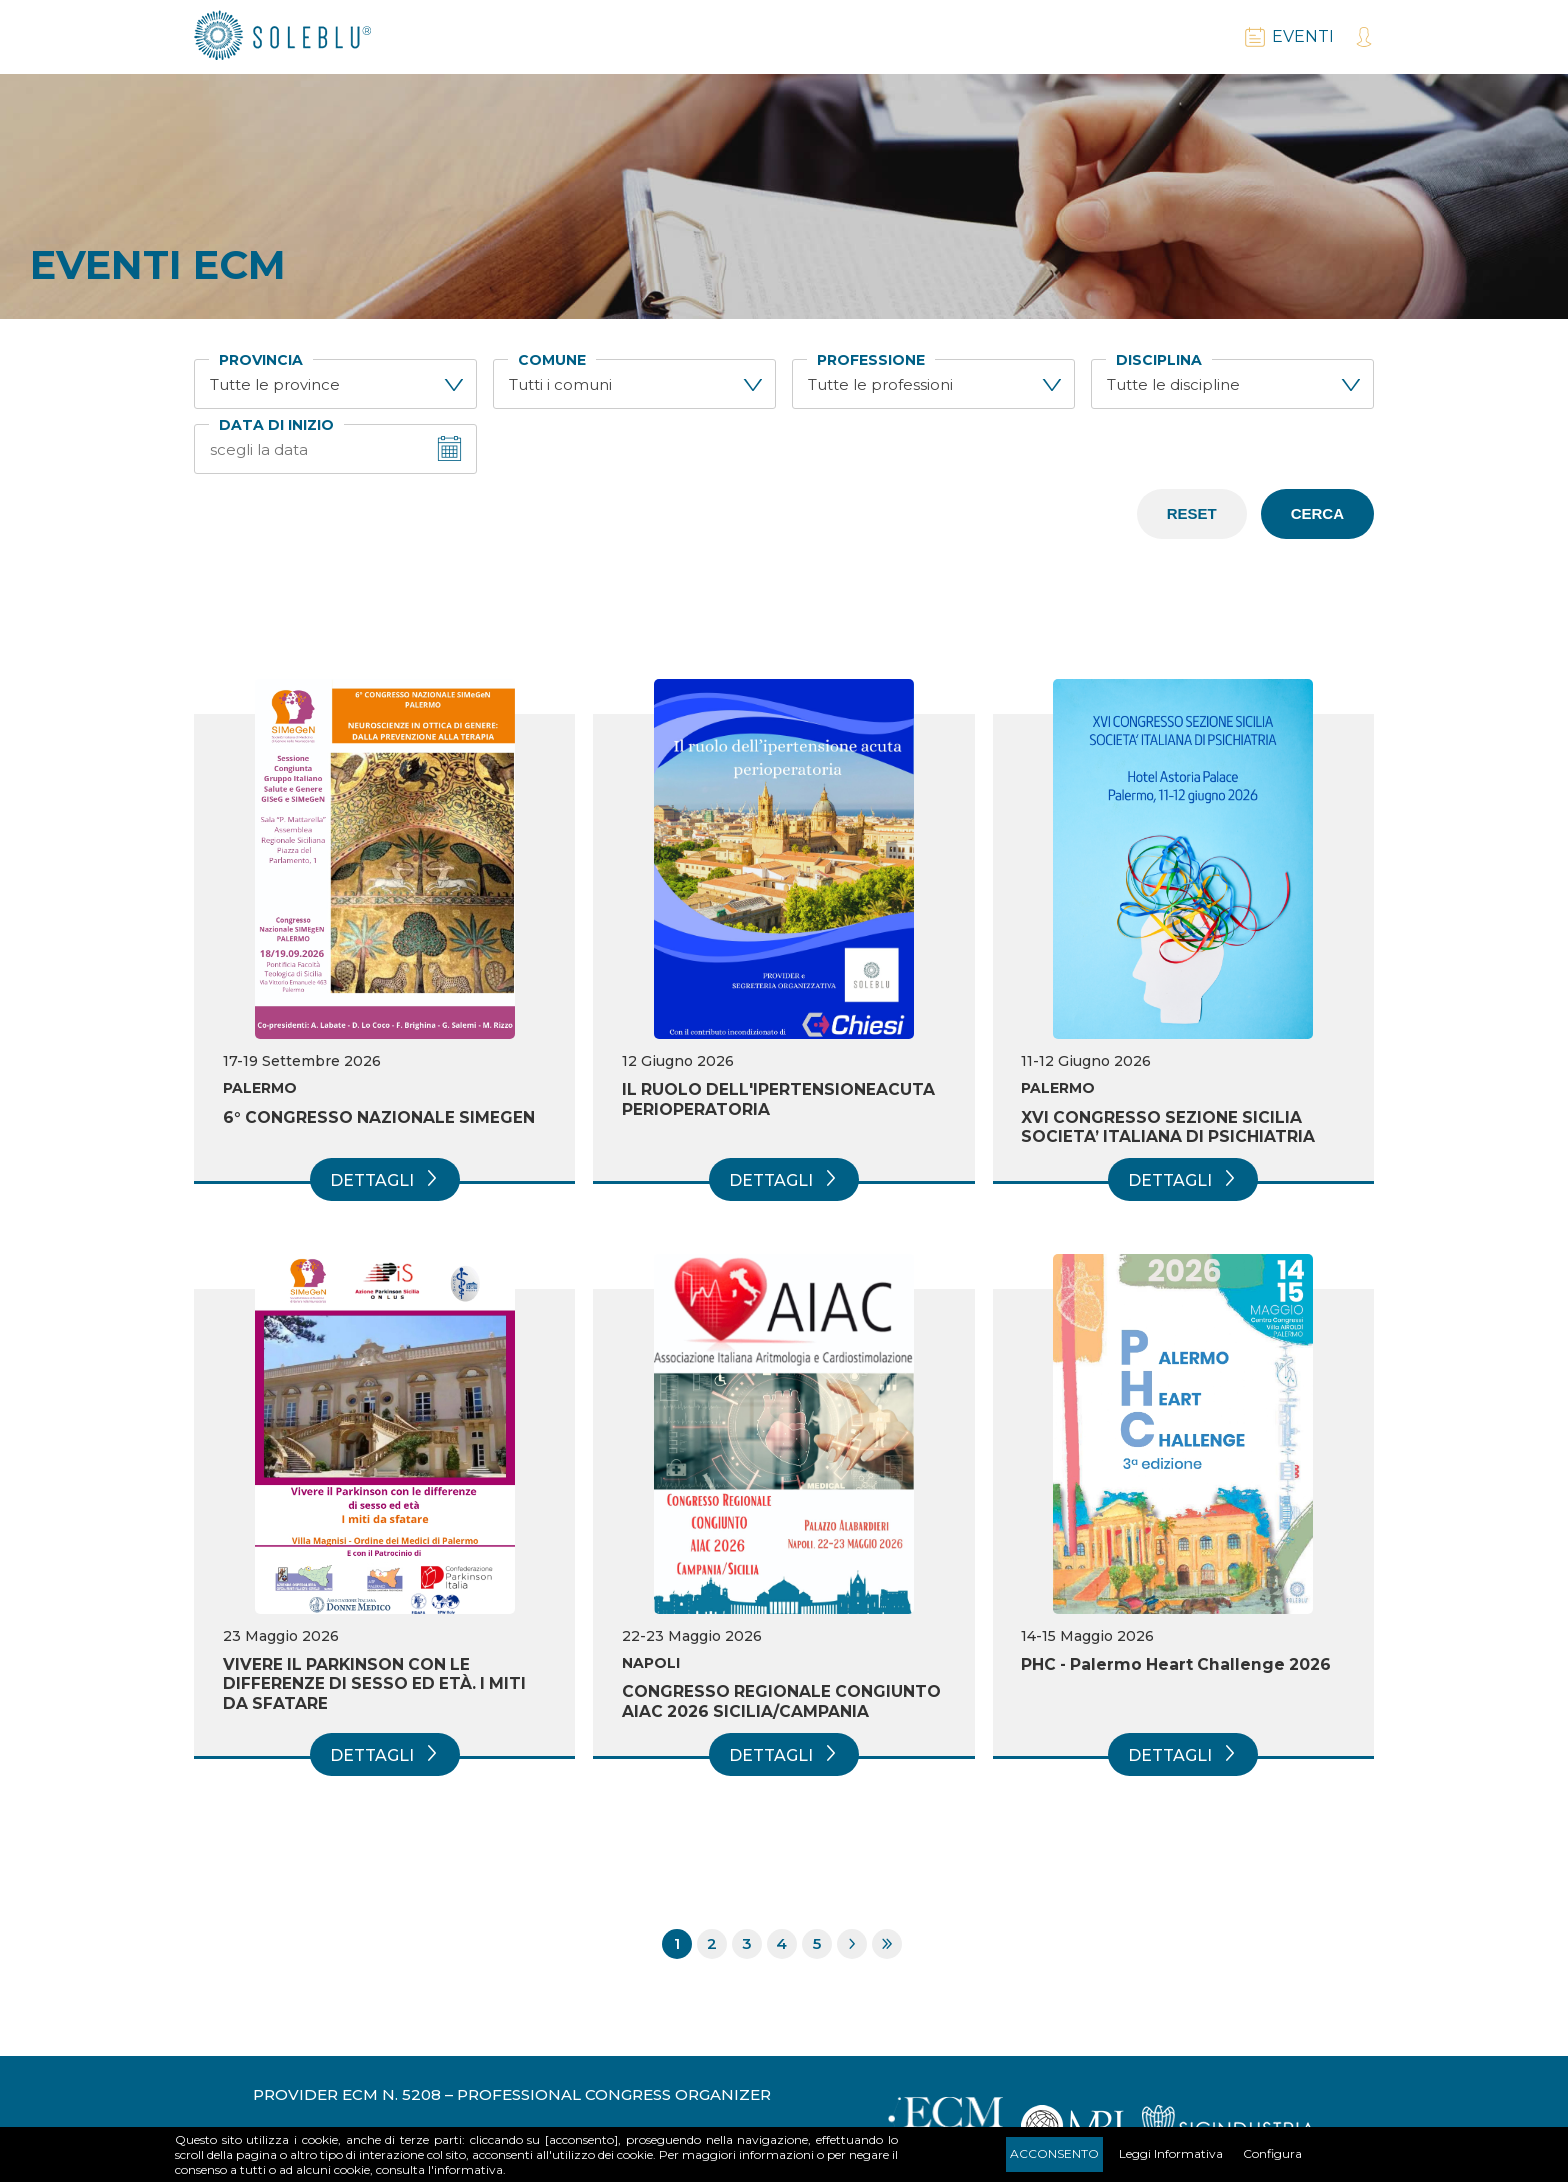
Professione (871, 360)
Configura (1272, 2153)
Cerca (1317, 513)
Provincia (261, 360)
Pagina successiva (852, 1946)
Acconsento (1054, 2153)
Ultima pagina (887, 1946)
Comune (552, 360)
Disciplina (1159, 360)
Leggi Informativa (1171, 2153)
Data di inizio (276, 425)
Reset (1192, 513)
